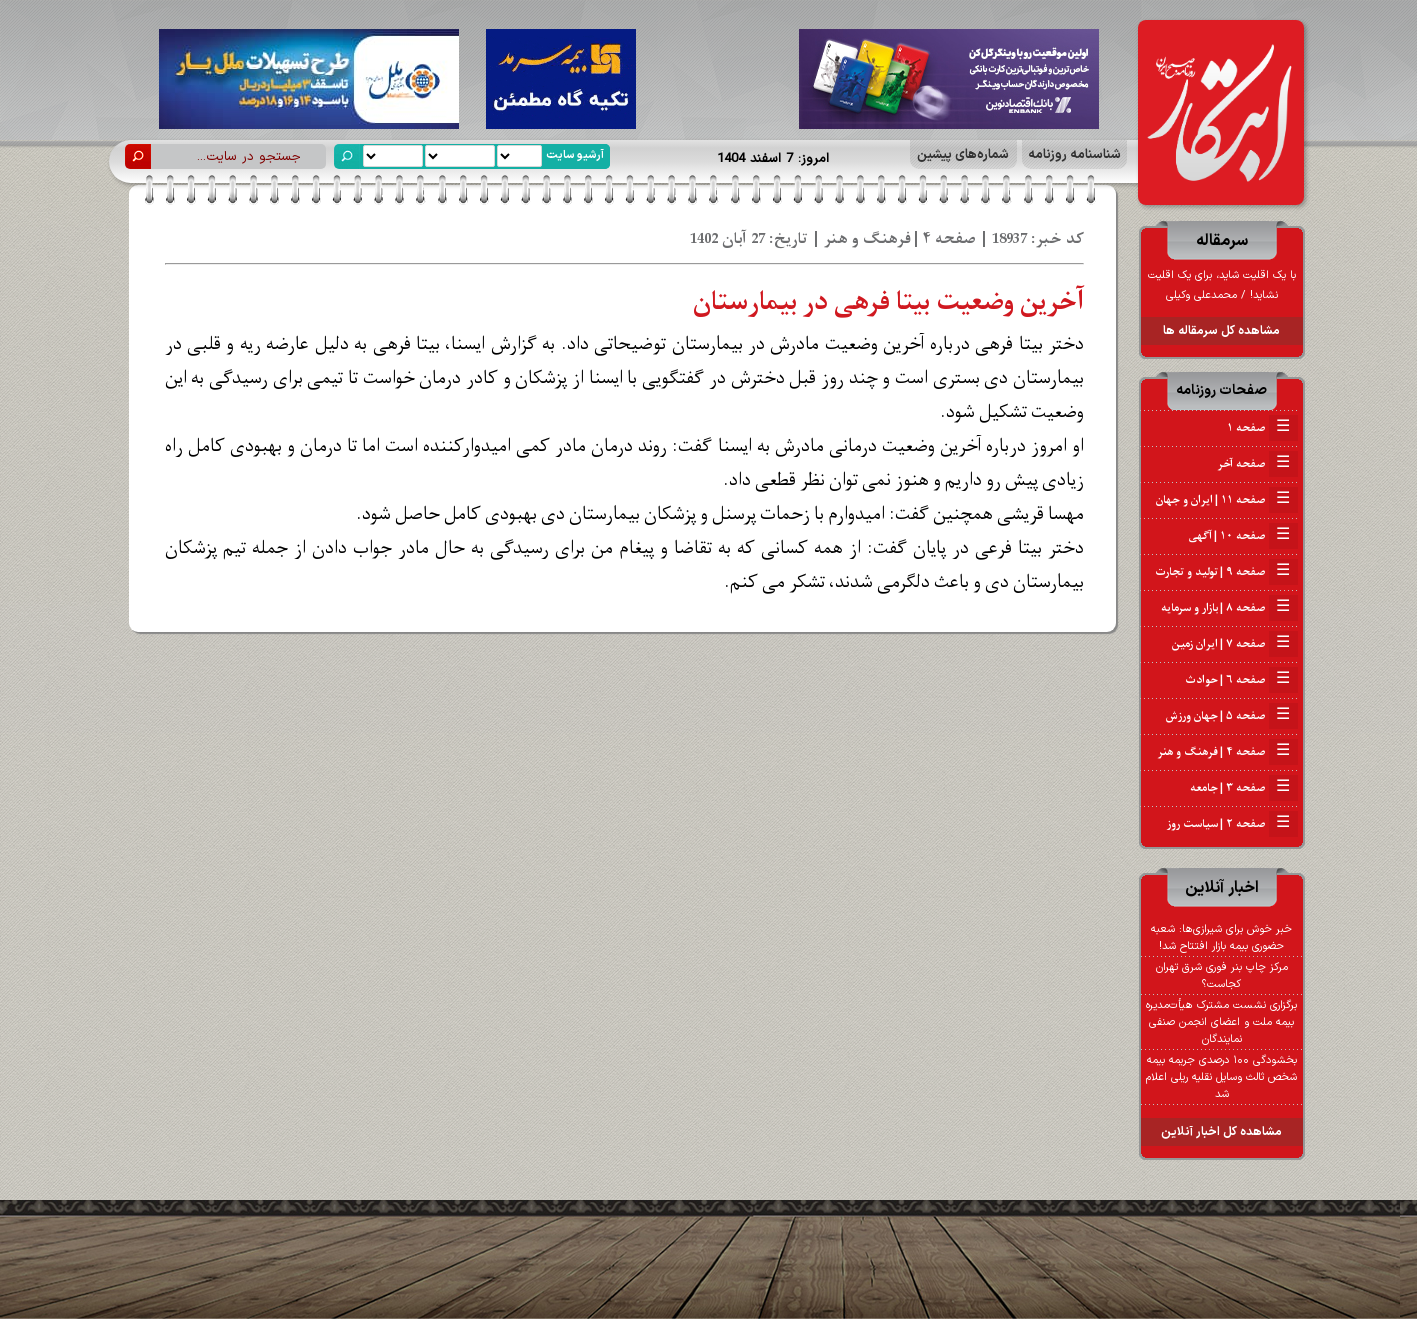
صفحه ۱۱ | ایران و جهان (1227, 500)
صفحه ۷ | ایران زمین (1235, 644)
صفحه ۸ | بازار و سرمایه (1229, 608)
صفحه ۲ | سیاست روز (1232, 824)
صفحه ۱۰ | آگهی (1243, 536)
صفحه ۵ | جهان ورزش (1232, 716)
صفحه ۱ (1262, 428)
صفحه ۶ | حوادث (1241, 680)
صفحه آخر (1257, 464)
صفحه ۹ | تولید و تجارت (1226, 572)
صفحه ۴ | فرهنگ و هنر (1228, 752)
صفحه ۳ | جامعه (1244, 788)
